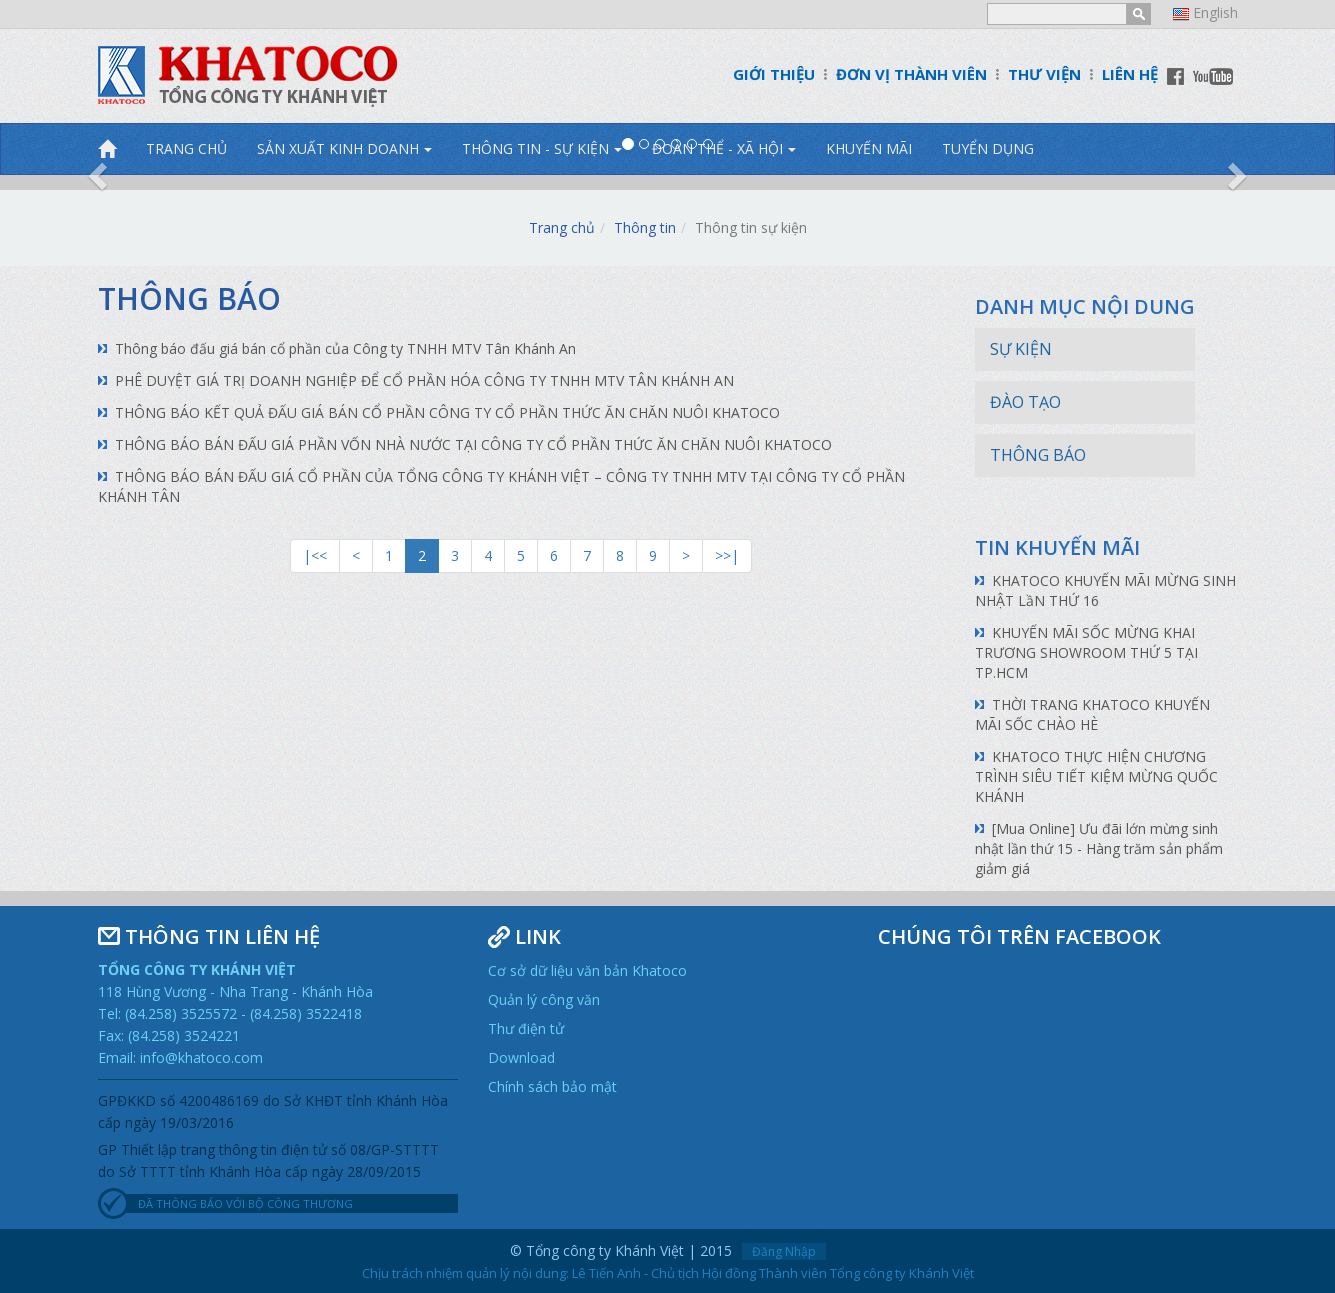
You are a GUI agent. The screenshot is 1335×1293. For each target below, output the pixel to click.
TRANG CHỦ (186, 148)
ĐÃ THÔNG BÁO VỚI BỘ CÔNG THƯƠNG (245, 1203)
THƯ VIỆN (1044, 74)
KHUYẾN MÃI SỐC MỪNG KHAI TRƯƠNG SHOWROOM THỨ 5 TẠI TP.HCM (1086, 652)
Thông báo (189, 298)
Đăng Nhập (784, 1251)
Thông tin (645, 227)
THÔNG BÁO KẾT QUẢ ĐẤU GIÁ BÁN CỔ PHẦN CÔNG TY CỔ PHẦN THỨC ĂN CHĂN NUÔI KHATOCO (447, 412)
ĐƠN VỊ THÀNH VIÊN (911, 74)
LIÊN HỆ (1130, 74)
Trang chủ (562, 227)
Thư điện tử (526, 1028)
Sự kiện (1021, 349)
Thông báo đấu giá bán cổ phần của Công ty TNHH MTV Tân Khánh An (345, 348)
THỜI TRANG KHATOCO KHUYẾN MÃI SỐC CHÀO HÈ (1092, 714)
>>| (727, 555)
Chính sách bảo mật (552, 1086)
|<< (315, 555)
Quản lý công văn (544, 999)
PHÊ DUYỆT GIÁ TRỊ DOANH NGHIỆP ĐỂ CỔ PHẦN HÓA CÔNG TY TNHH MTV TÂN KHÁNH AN (426, 380)
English (1215, 12)
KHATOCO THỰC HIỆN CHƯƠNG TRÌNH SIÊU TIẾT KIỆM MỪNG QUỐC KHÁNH (1096, 776)
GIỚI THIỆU (774, 74)
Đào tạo (1025, 402)
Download (521, 1057)
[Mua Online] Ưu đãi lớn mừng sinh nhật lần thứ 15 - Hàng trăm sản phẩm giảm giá (1099, 848)
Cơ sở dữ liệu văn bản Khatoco (587, 970)
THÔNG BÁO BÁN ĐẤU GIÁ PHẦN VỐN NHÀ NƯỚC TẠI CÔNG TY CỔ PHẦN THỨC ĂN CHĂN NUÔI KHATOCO (473, 444)
